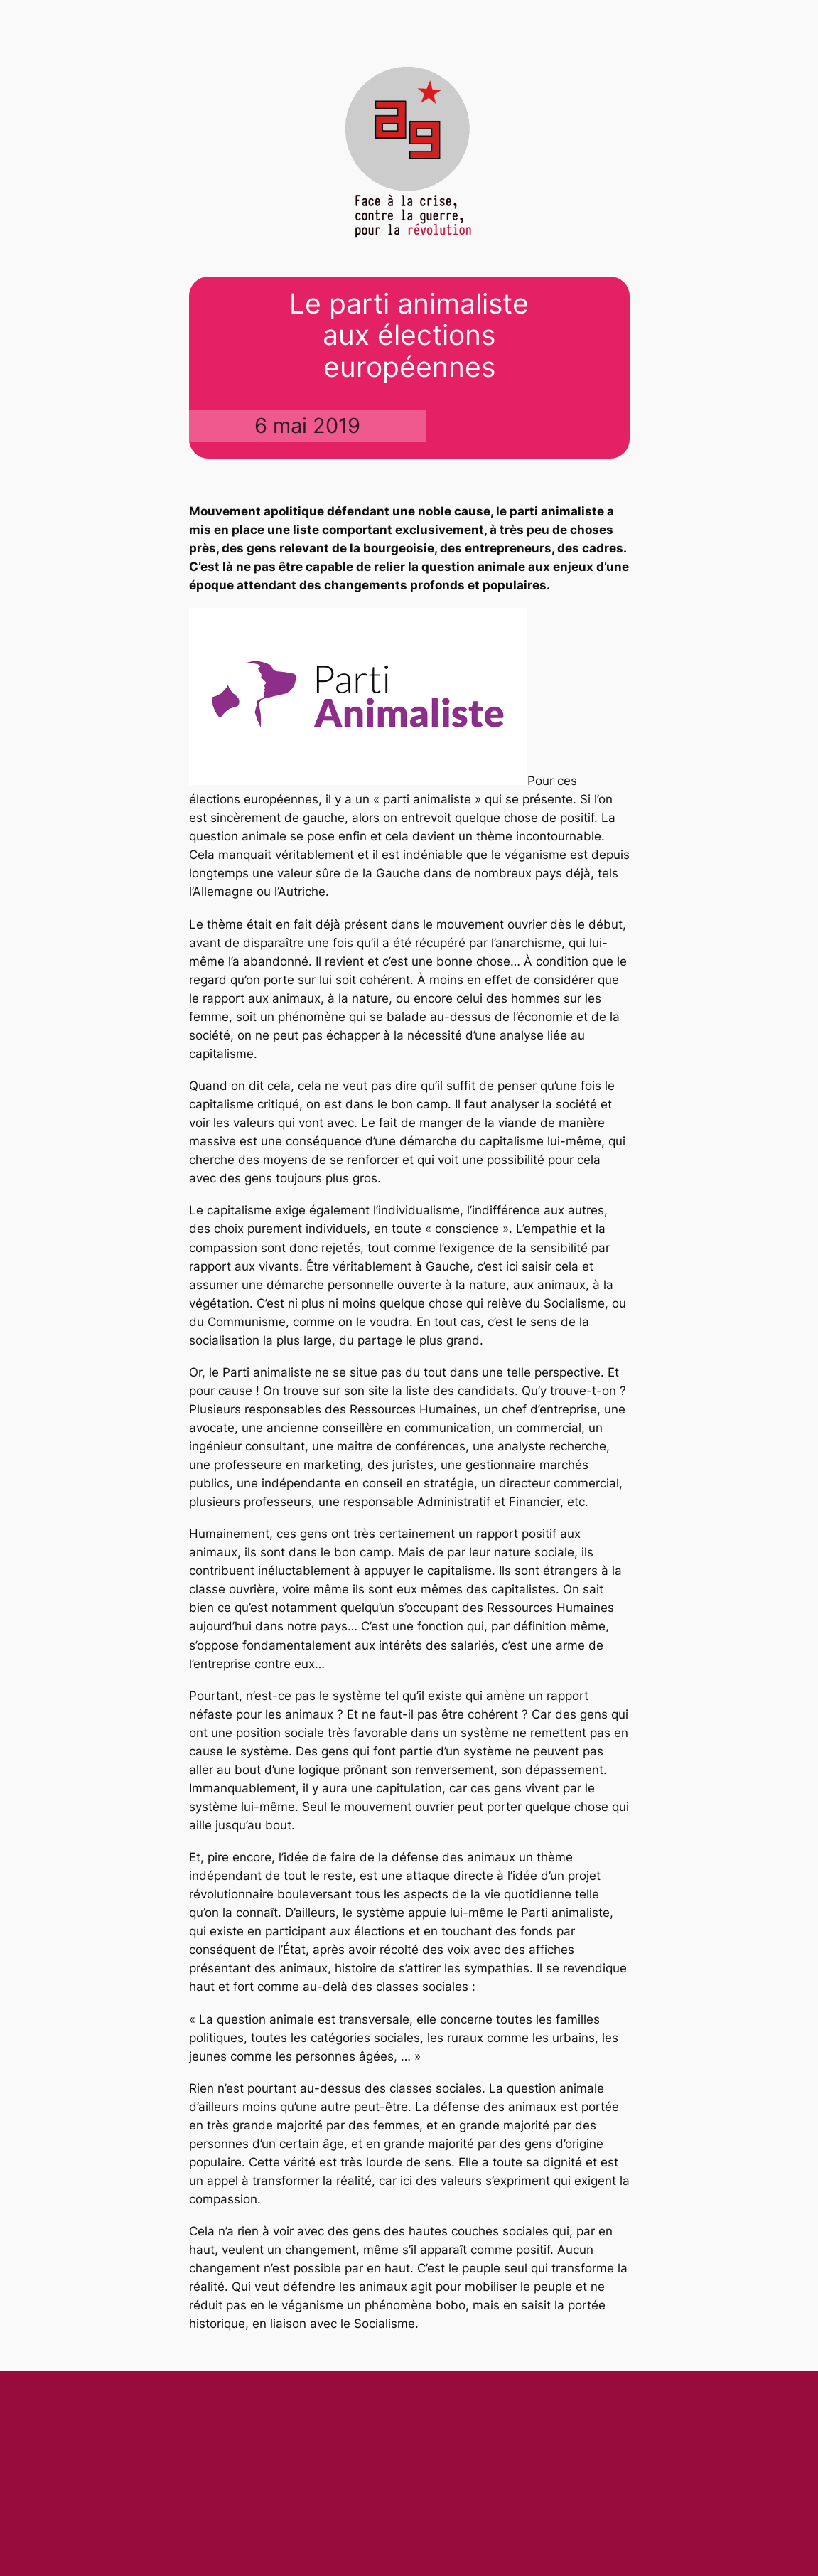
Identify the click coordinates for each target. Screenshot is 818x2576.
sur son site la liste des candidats (419, 1391)
